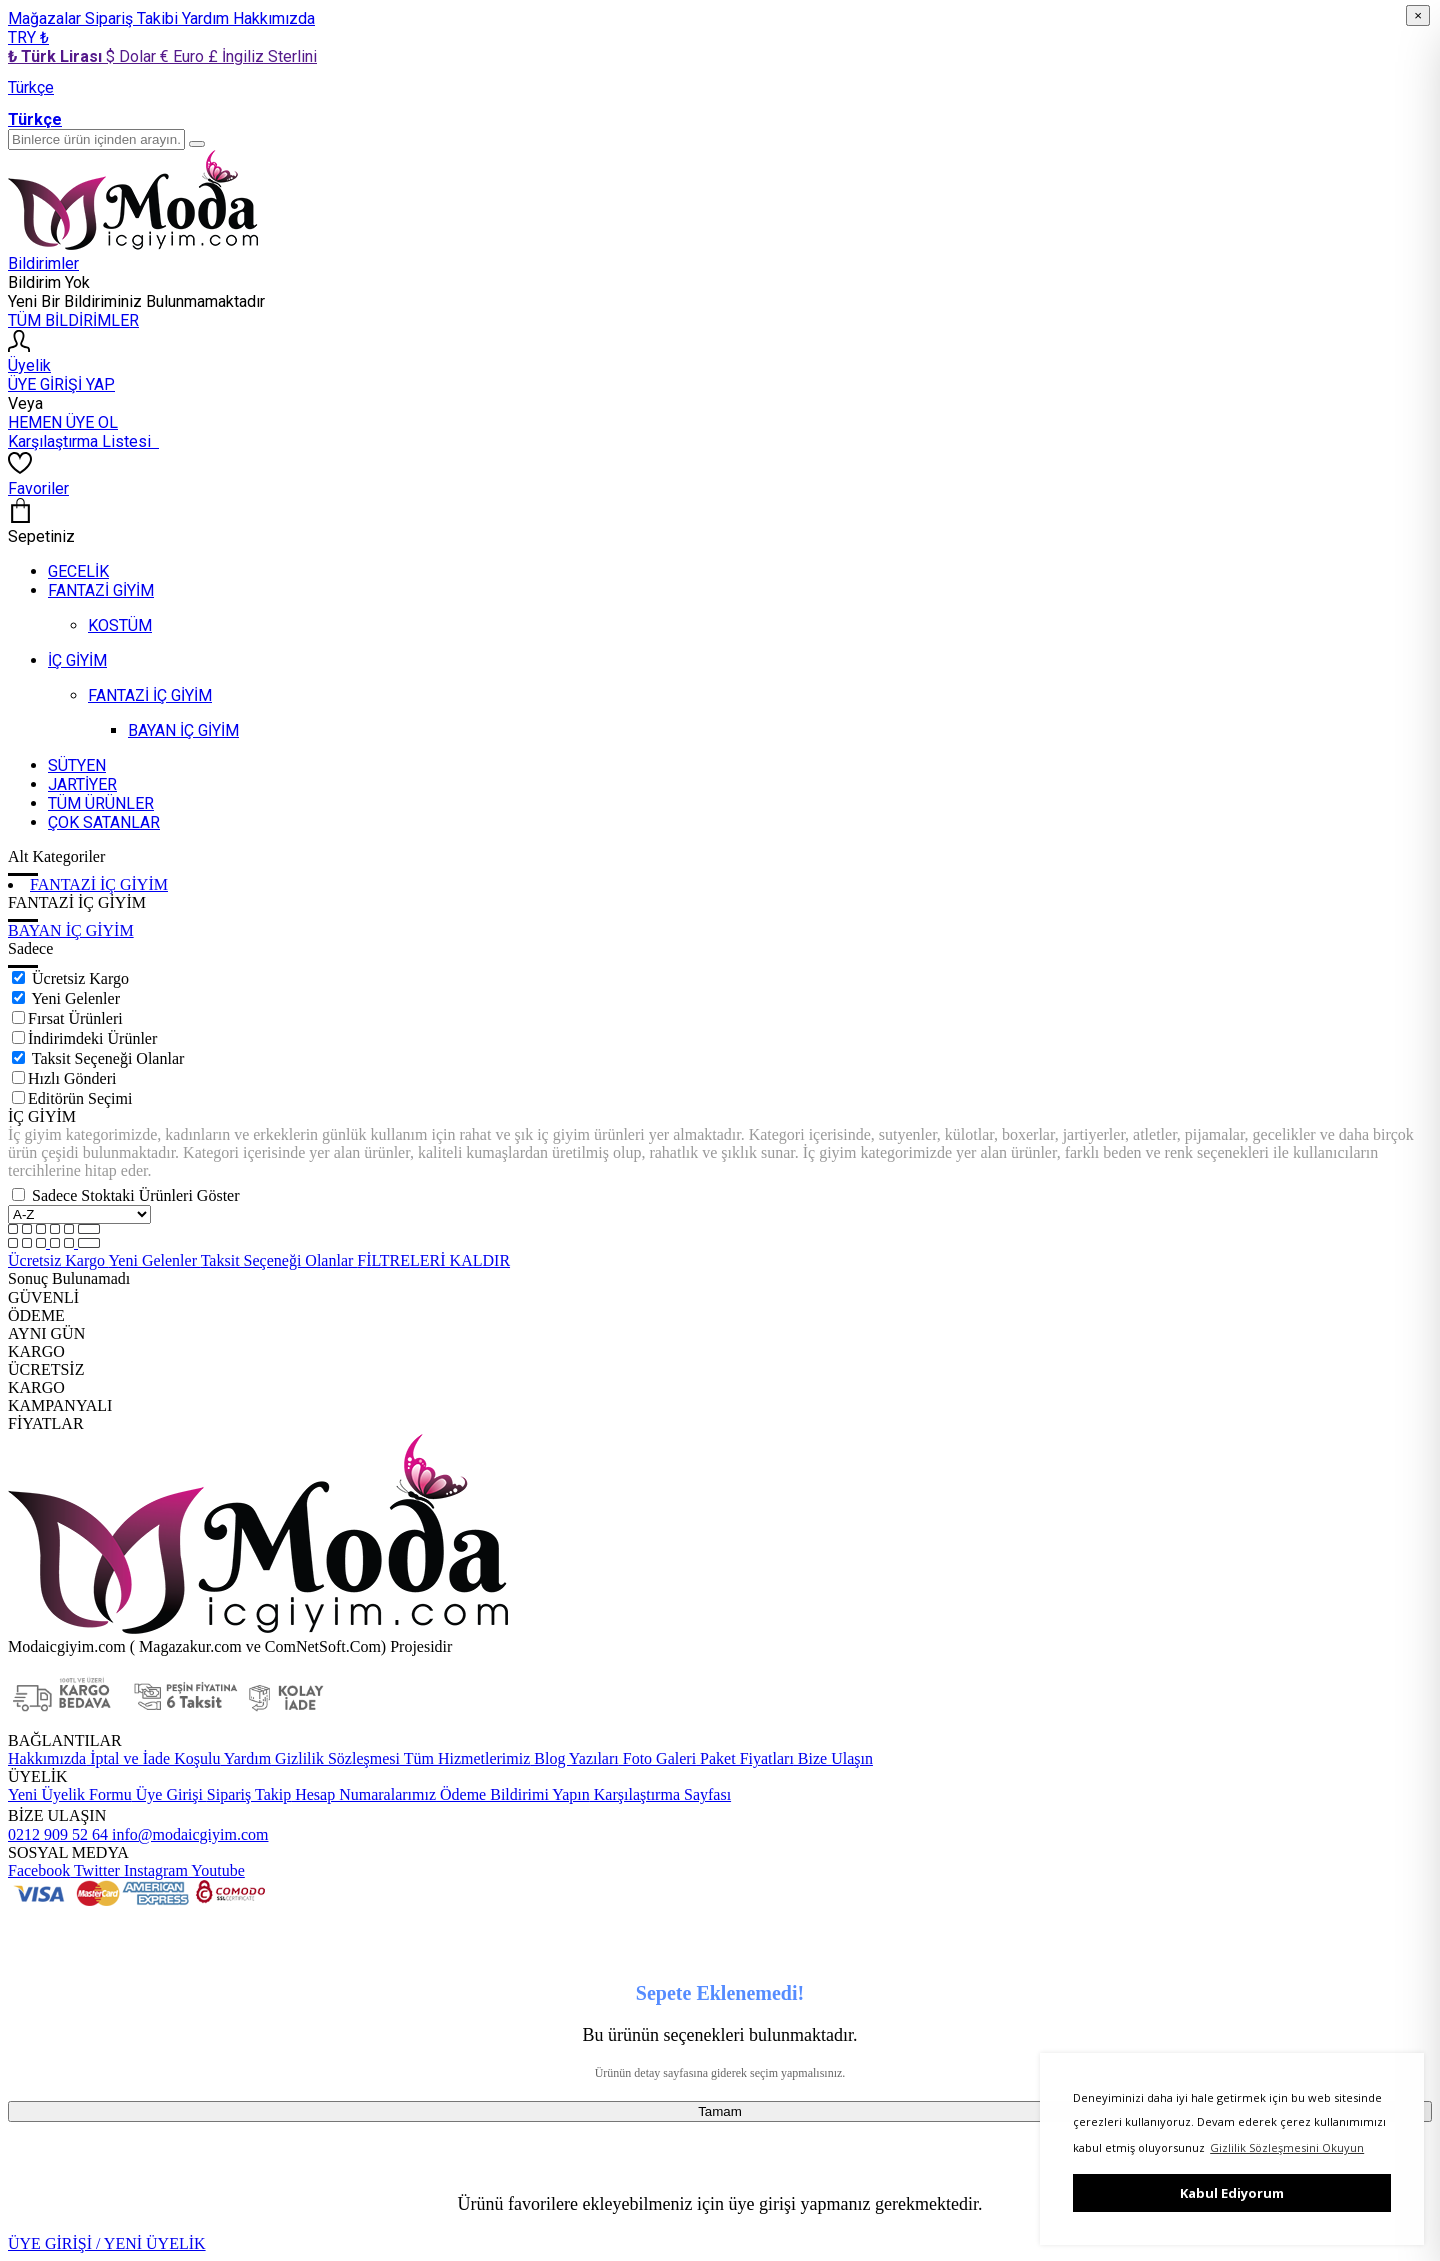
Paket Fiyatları (745, 1758)
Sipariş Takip (249, 1794)
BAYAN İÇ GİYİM (71, 930)
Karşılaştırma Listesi (83, 441)
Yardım (207, 18)
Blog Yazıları (574, 1758)
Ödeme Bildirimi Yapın (513, 1794)
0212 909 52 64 (58, 1834)
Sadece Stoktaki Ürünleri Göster (136, 1195)
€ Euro (184, 56)
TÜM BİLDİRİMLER (73, 320)
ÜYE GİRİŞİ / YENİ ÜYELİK (107, 2243)
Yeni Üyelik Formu (70, 1794)
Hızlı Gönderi (72, 1078)
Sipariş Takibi (133, 18)
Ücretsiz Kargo (80, 978)
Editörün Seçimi (80, 1098)
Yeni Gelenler (75, 998)
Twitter (95, 1870)
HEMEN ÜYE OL (63, 422)
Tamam (720, 2111)
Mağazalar (46, 18)
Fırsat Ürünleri (75, 1018)
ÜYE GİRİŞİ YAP (61, 384)
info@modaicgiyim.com (188, 1834)
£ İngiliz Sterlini (262, 56)
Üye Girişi (169, 1794)
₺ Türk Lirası (57, 56)
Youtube (216, 1870)
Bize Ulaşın (833, 1758)
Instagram (154, 1870)
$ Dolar (133, 56)
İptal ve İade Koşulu (153, 1758)
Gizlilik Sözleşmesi (335, 1758)
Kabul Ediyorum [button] (1232, 2193)
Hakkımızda (274, 18)
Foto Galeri (657, 1758)
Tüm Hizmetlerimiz (465, 1758)
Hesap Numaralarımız (363, 1794)
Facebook (39, 1870)
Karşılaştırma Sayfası (660, 1794)
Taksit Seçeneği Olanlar (108, 1058)
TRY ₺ (28, 37)
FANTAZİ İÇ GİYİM (99, 884)
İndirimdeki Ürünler (92, 1038)
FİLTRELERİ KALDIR (433, 1260)
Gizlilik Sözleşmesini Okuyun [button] (1287, 2147)
